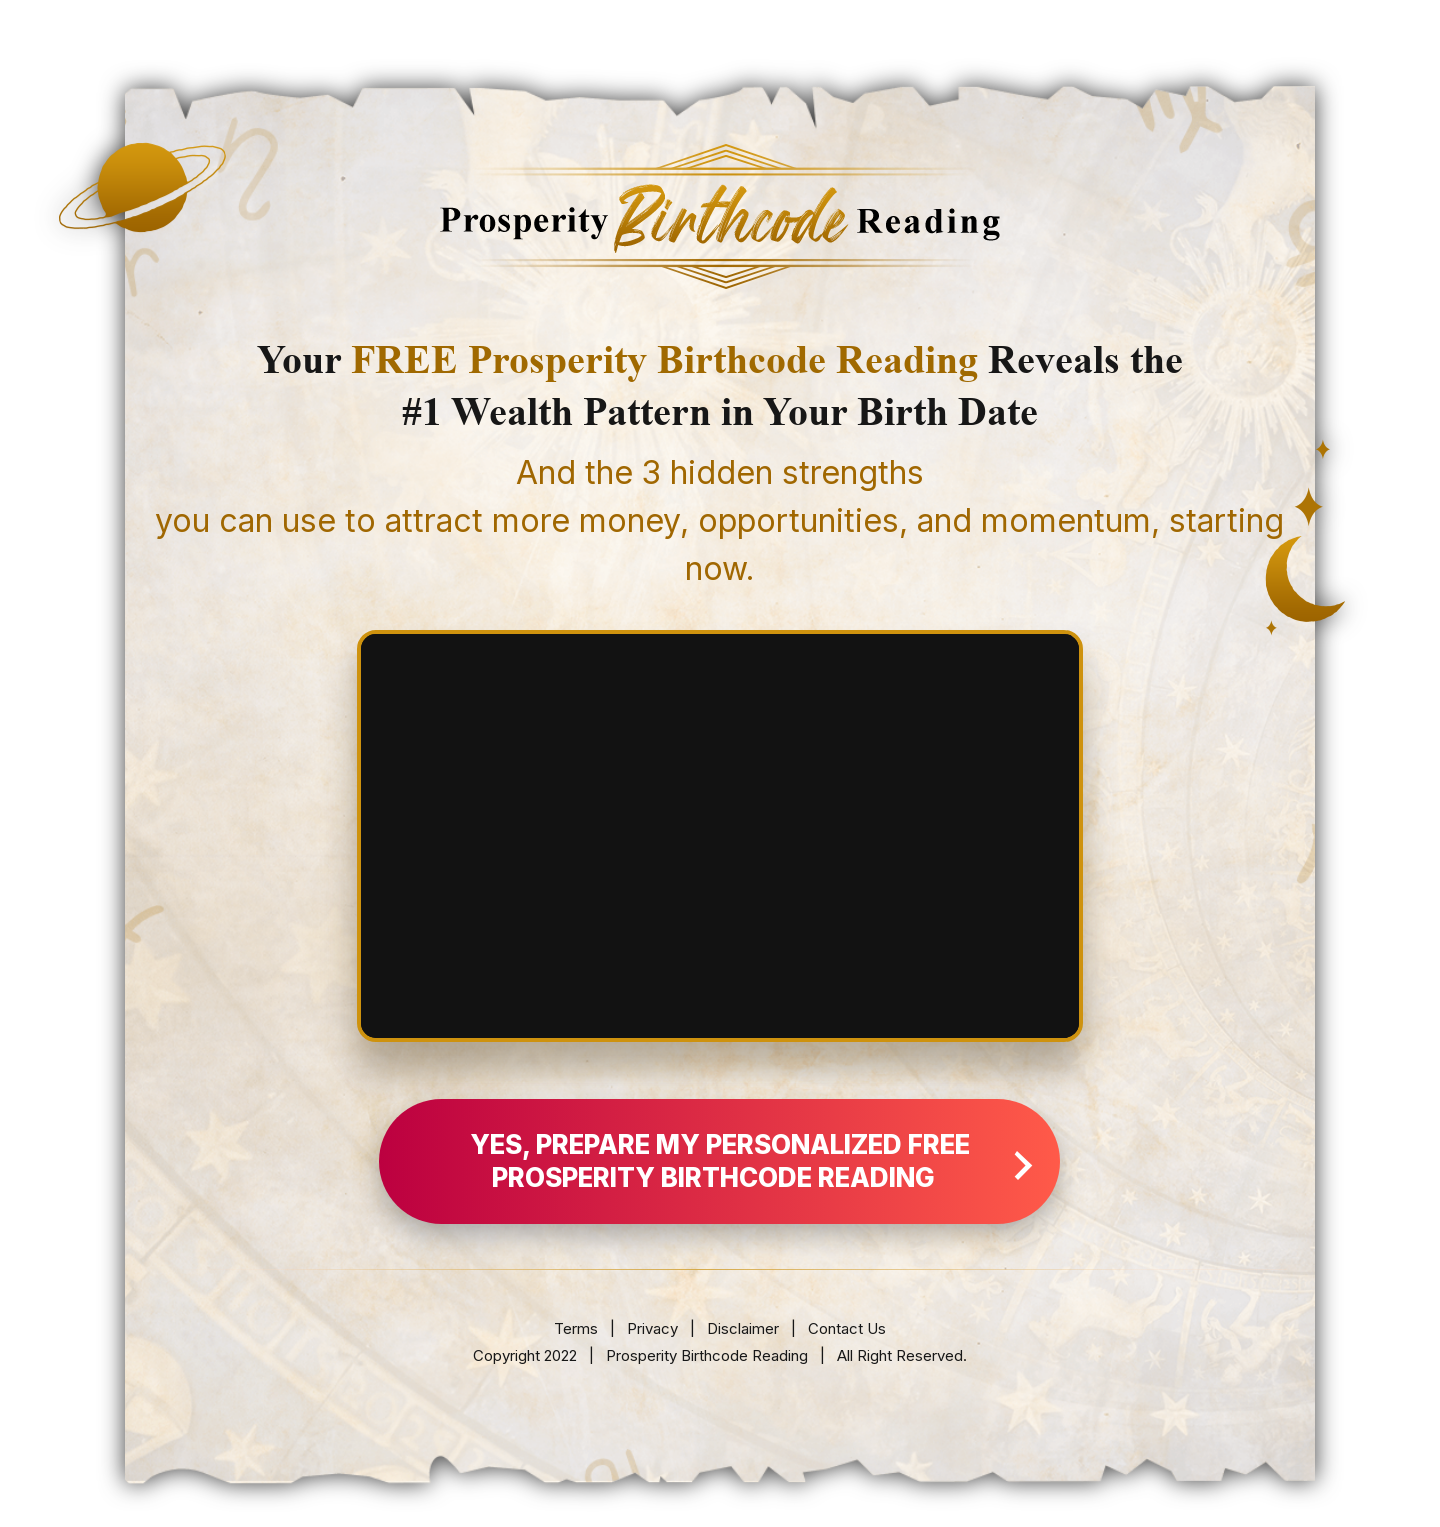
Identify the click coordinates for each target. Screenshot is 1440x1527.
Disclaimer (745, 1328)
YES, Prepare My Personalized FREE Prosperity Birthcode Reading (751, 1161)
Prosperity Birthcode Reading (707, 1355)
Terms (576, 1328)
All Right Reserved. (902, 1355)
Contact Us (847, 1328)
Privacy (652, 1328)
